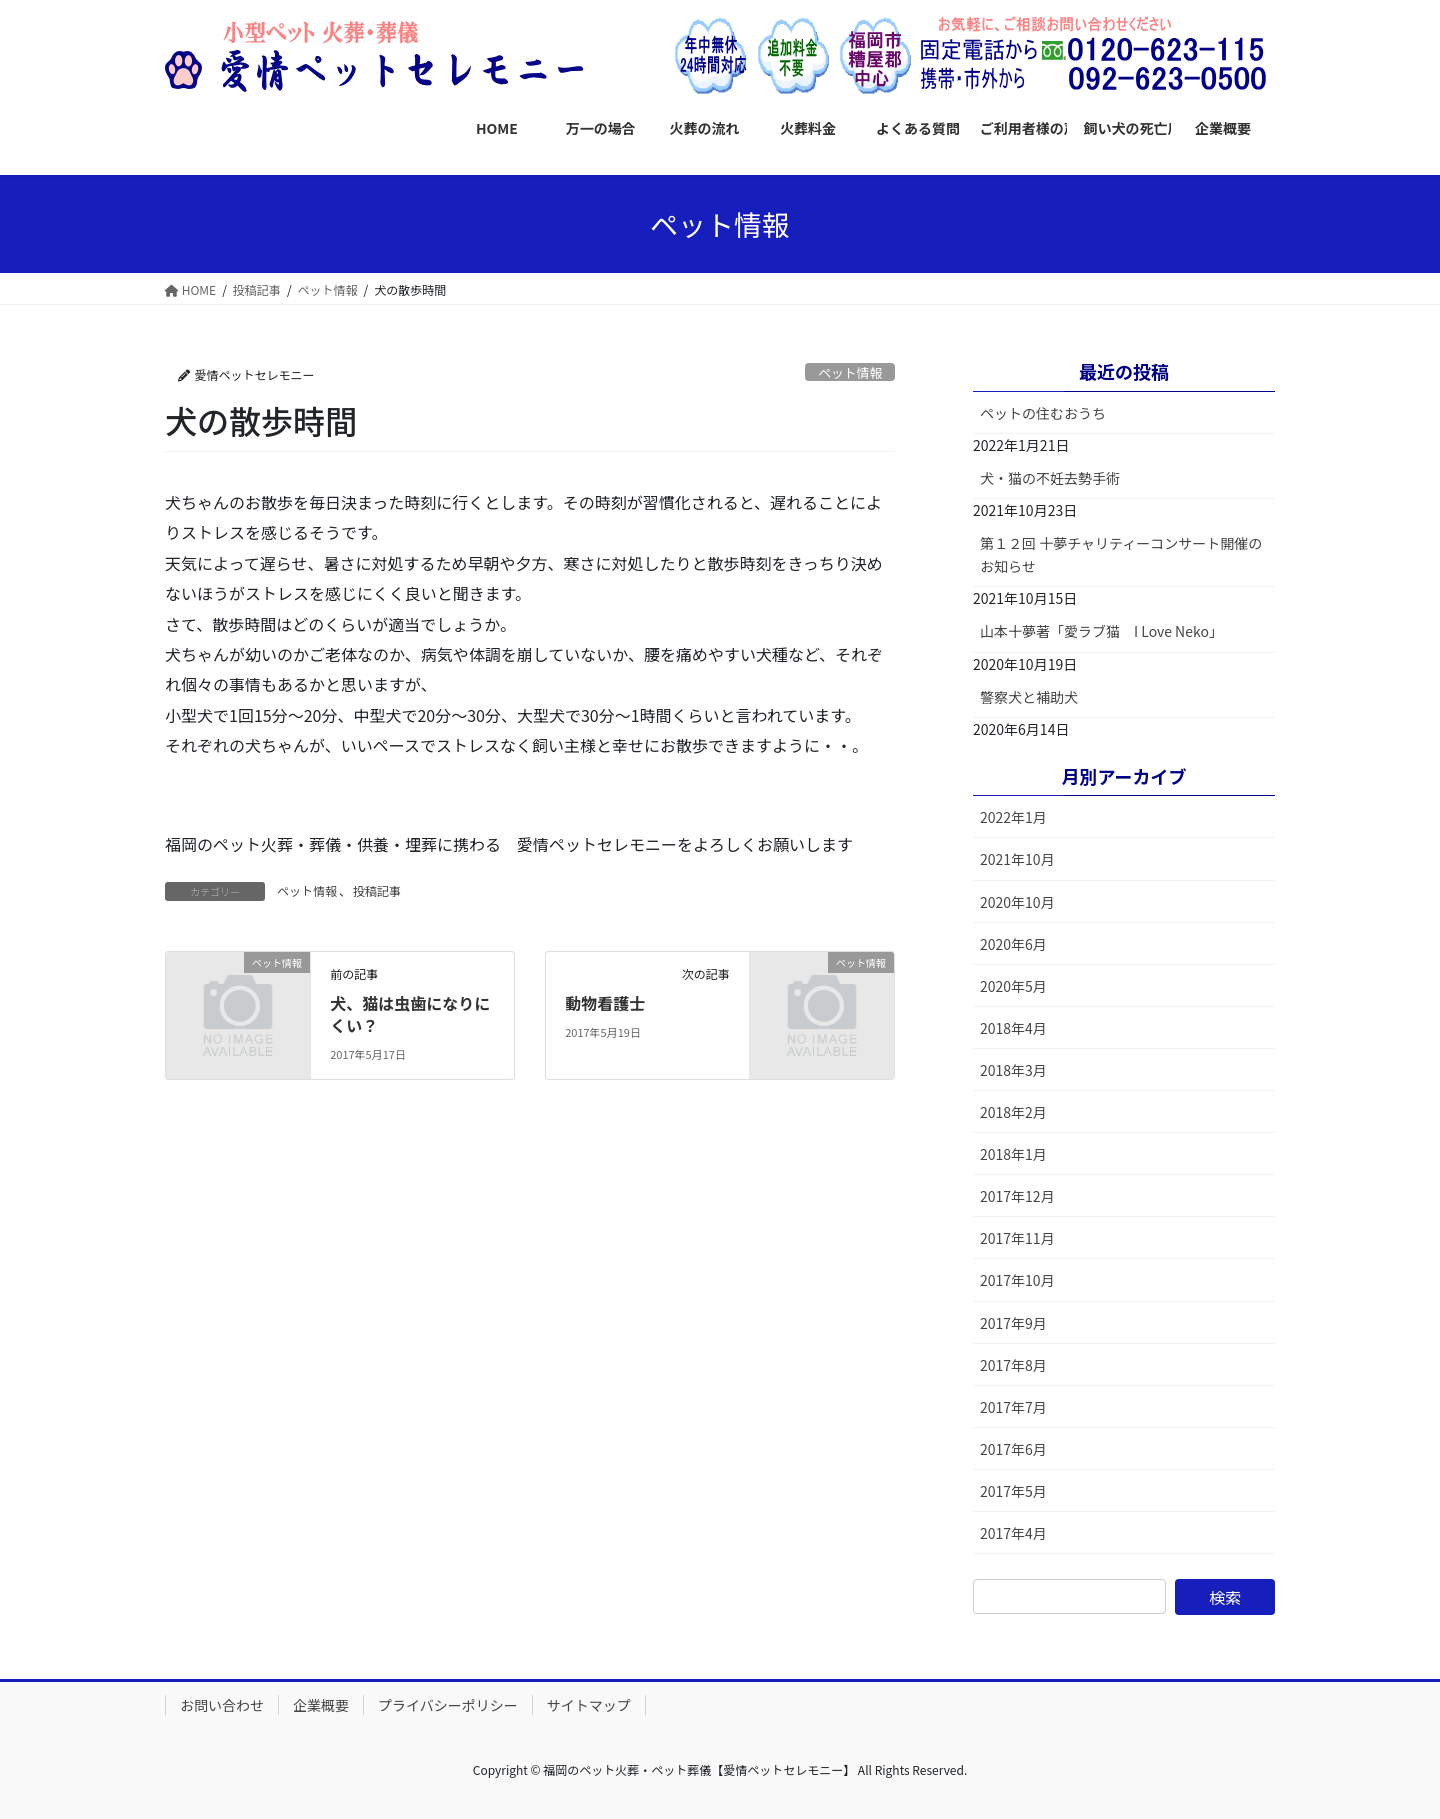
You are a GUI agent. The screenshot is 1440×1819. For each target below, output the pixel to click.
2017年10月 (1017, 1280)
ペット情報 (850, 372)
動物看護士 (605, 1003)
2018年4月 (1013, 1028)
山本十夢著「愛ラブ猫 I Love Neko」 (1101, 631)
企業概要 (321, 1705)
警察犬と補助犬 (1029, 697)
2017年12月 (1017, 1196)
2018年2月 (1013, 1112)
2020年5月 (1013, 986)
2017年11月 (1017, 1238)
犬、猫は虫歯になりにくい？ (410, 1014)
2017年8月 (1013, 1365)
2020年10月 (1017, 902)
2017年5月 (1013, 1491)
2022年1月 (1013, 817)
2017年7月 (1013, 1407)
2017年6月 (1013, 1449)
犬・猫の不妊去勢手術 (1050, 478)
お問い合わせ (222, 1705)
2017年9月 (1013, 1323)
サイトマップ (589, 1705)
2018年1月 (1013, 1154)
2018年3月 (1013, 1070)
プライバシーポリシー (448, 1705)
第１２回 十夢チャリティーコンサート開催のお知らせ (1121, 554)
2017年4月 (1013, 1533)
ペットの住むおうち (1043, 413)
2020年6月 (1013, 944)
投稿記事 (377, 890)
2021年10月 (1017, 859)
